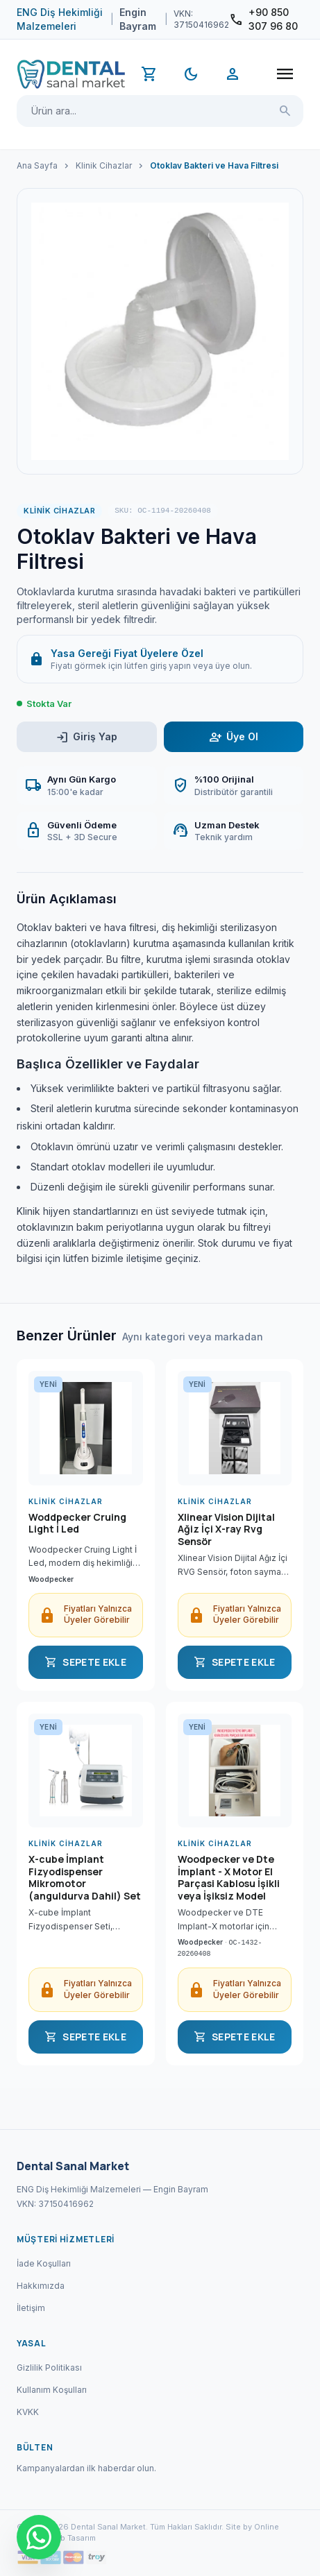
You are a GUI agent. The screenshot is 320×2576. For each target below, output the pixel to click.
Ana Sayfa (37, 165)
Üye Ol (233, 737)
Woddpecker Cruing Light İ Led (77, 1523)
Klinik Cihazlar (104, 165)
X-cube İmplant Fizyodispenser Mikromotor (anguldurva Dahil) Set (84, 1877)
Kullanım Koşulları (52, 2390)
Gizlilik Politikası (49, 2367)
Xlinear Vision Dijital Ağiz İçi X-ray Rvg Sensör (226, 1529)
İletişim (31, 2308)
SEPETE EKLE (85, 1662)
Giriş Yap (86, 737)
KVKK (28, 2412)
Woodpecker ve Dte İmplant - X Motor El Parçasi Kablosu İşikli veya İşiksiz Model (229, 1877)
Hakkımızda (41, 2285)
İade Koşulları (44, 2263)
